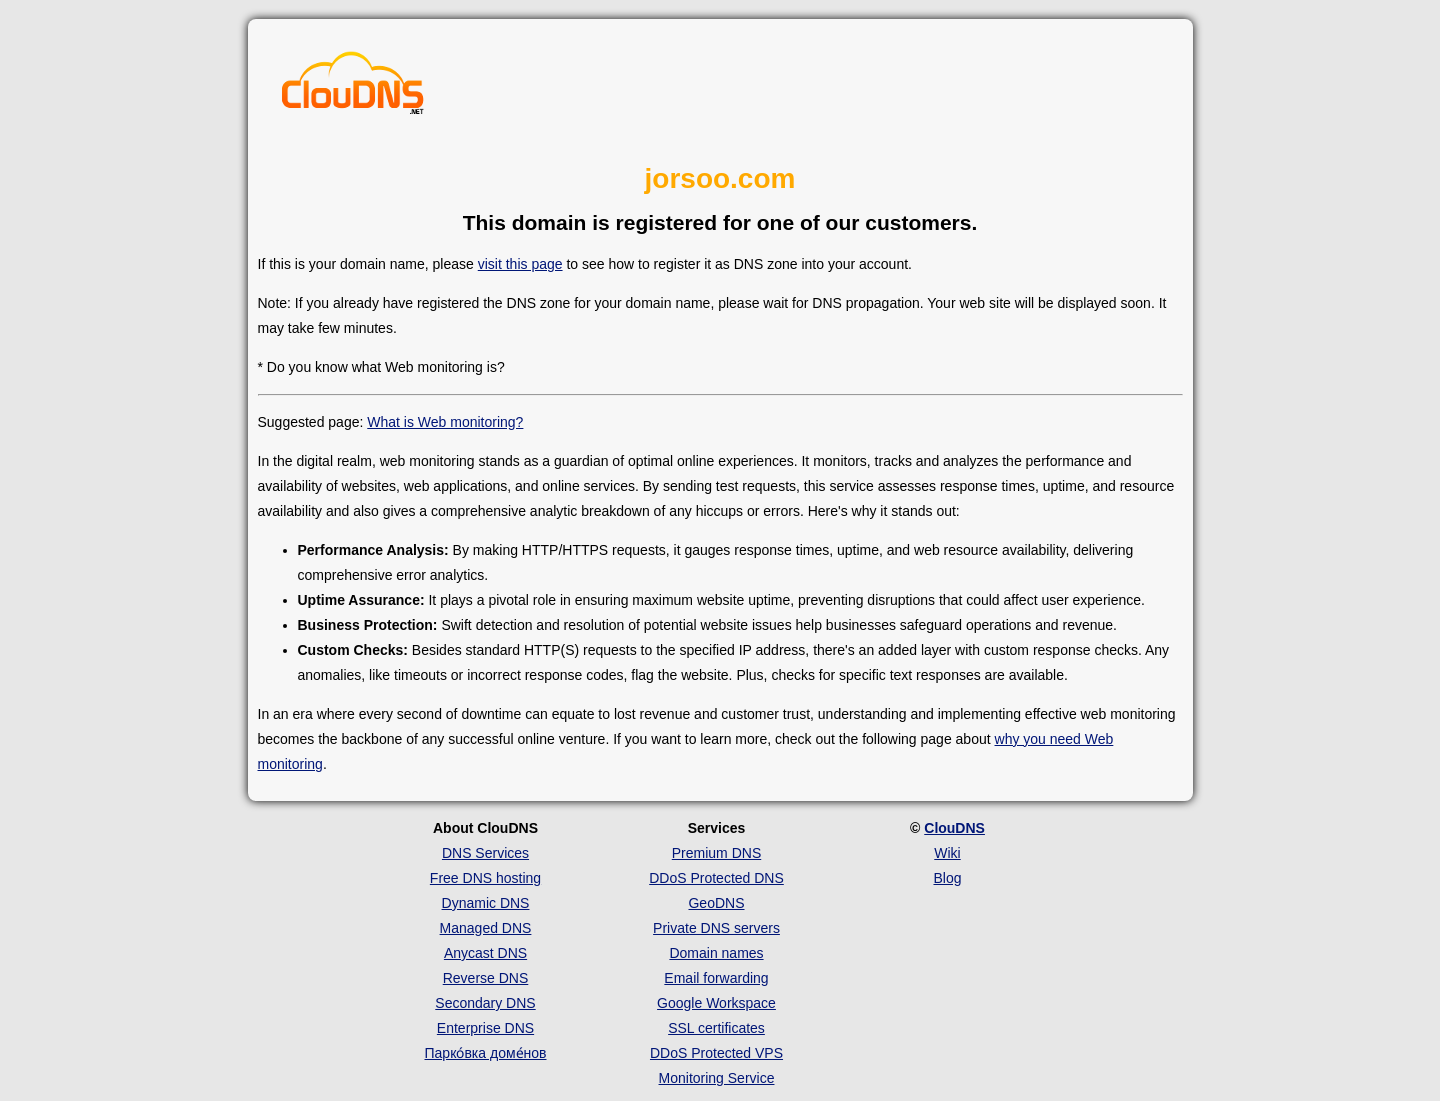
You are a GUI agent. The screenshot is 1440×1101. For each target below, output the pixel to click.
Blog (947, 878)
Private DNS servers (716, 928)
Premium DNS (716, 853)
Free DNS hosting (485, 878)
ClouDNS (954, 828)
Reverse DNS (486, 978)
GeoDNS (716, 903)
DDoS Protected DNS (716, 878)
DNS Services (485, 853)
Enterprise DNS (485, 1028)
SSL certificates (716, 1028)
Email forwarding (716, 978)
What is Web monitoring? (445, 422)
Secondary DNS (485, 1003)
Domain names (716, 953)
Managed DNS (486, 928)
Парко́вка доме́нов (486, 1053)
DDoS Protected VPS (716, 1053)
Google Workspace (716, 1003)
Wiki (947, 853)
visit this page (520, 264)
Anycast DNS (485, 953)
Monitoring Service (717, 1078)
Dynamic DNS (486, 903)
